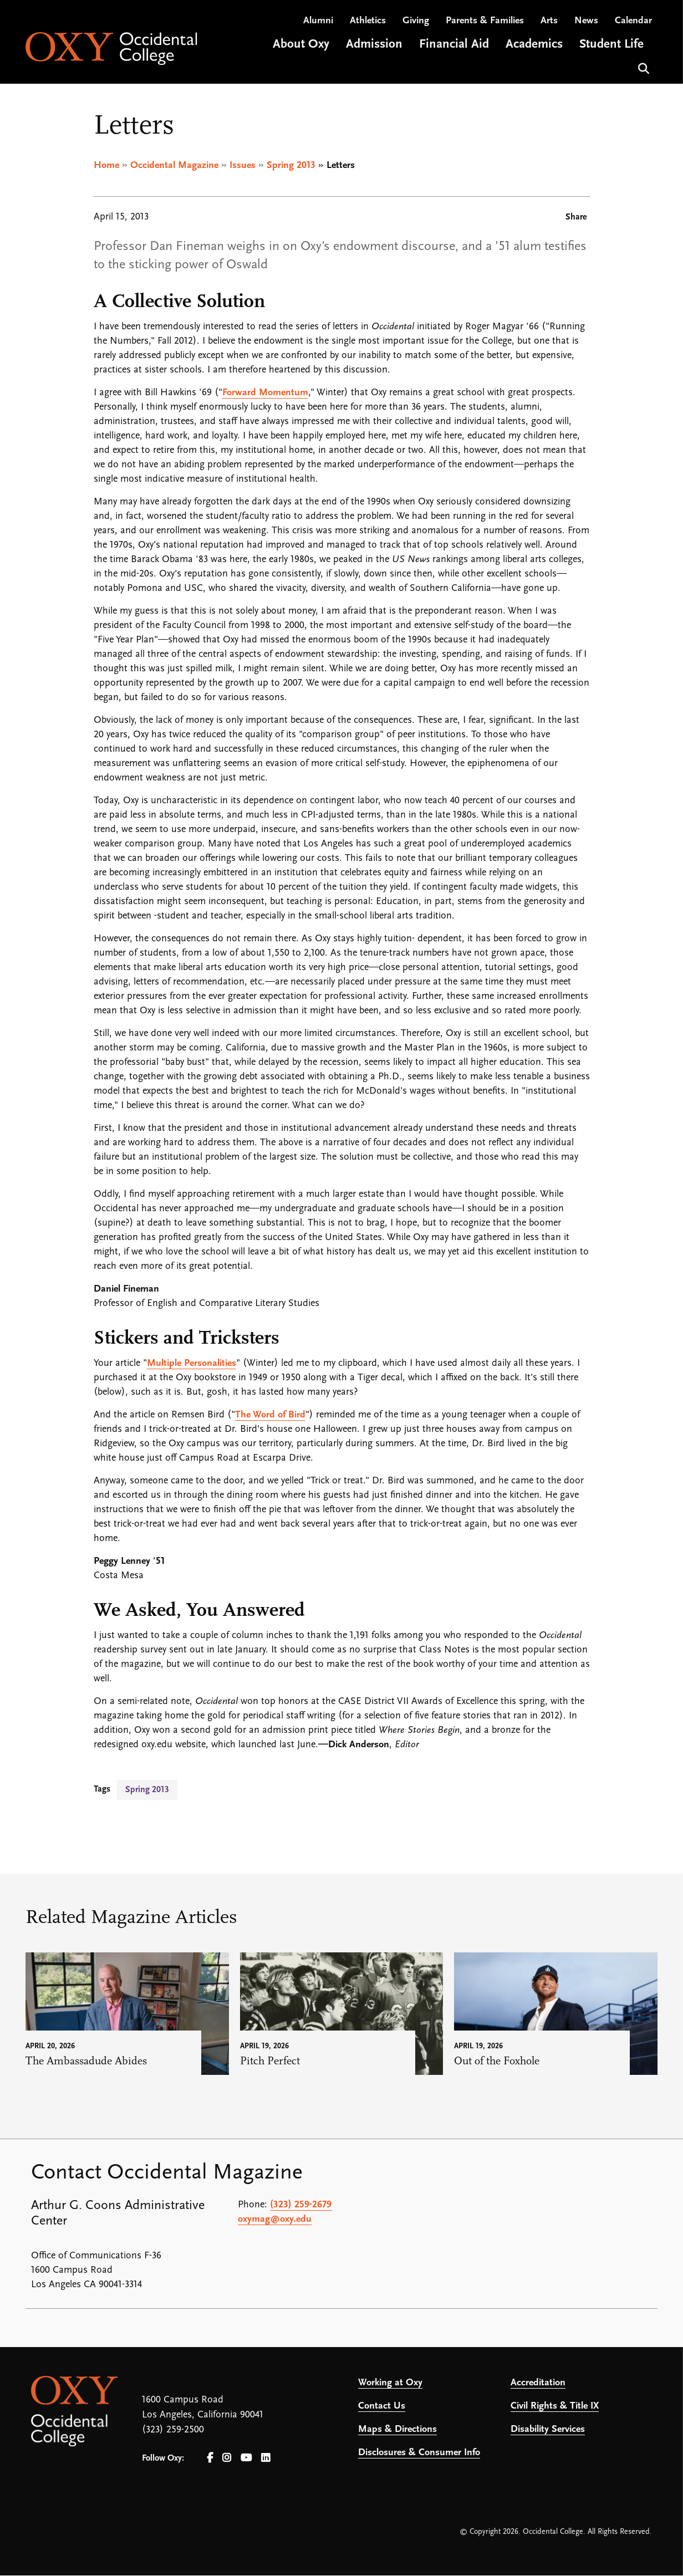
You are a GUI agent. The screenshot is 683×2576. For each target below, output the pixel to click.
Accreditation (538, 2383)
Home (106, 166)
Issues (243, 166)
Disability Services (548, 2430)
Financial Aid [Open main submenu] (454, 46)
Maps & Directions (397, 2430)
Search (642, 69)
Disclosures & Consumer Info (419, 2453)
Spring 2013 (291, 166)
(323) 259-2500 (173, 2430)
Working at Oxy (390, 2383)
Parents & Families (485, 22)
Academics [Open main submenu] (534, 46)
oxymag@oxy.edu (275, 2220)
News (586, 22)
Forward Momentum (265, 393)
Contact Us (381, 2406)
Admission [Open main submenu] (374, 46)
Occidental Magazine (174, 166)
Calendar (633, 22)
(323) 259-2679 (301, 2205)
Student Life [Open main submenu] (611, 46)
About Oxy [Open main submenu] (301, 46)
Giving (415, 22)
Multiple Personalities (191, 1364)
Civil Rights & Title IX (555, 2406)
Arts (549, 22)
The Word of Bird (270, 1415)
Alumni (318, 22)
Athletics (368, 22)
